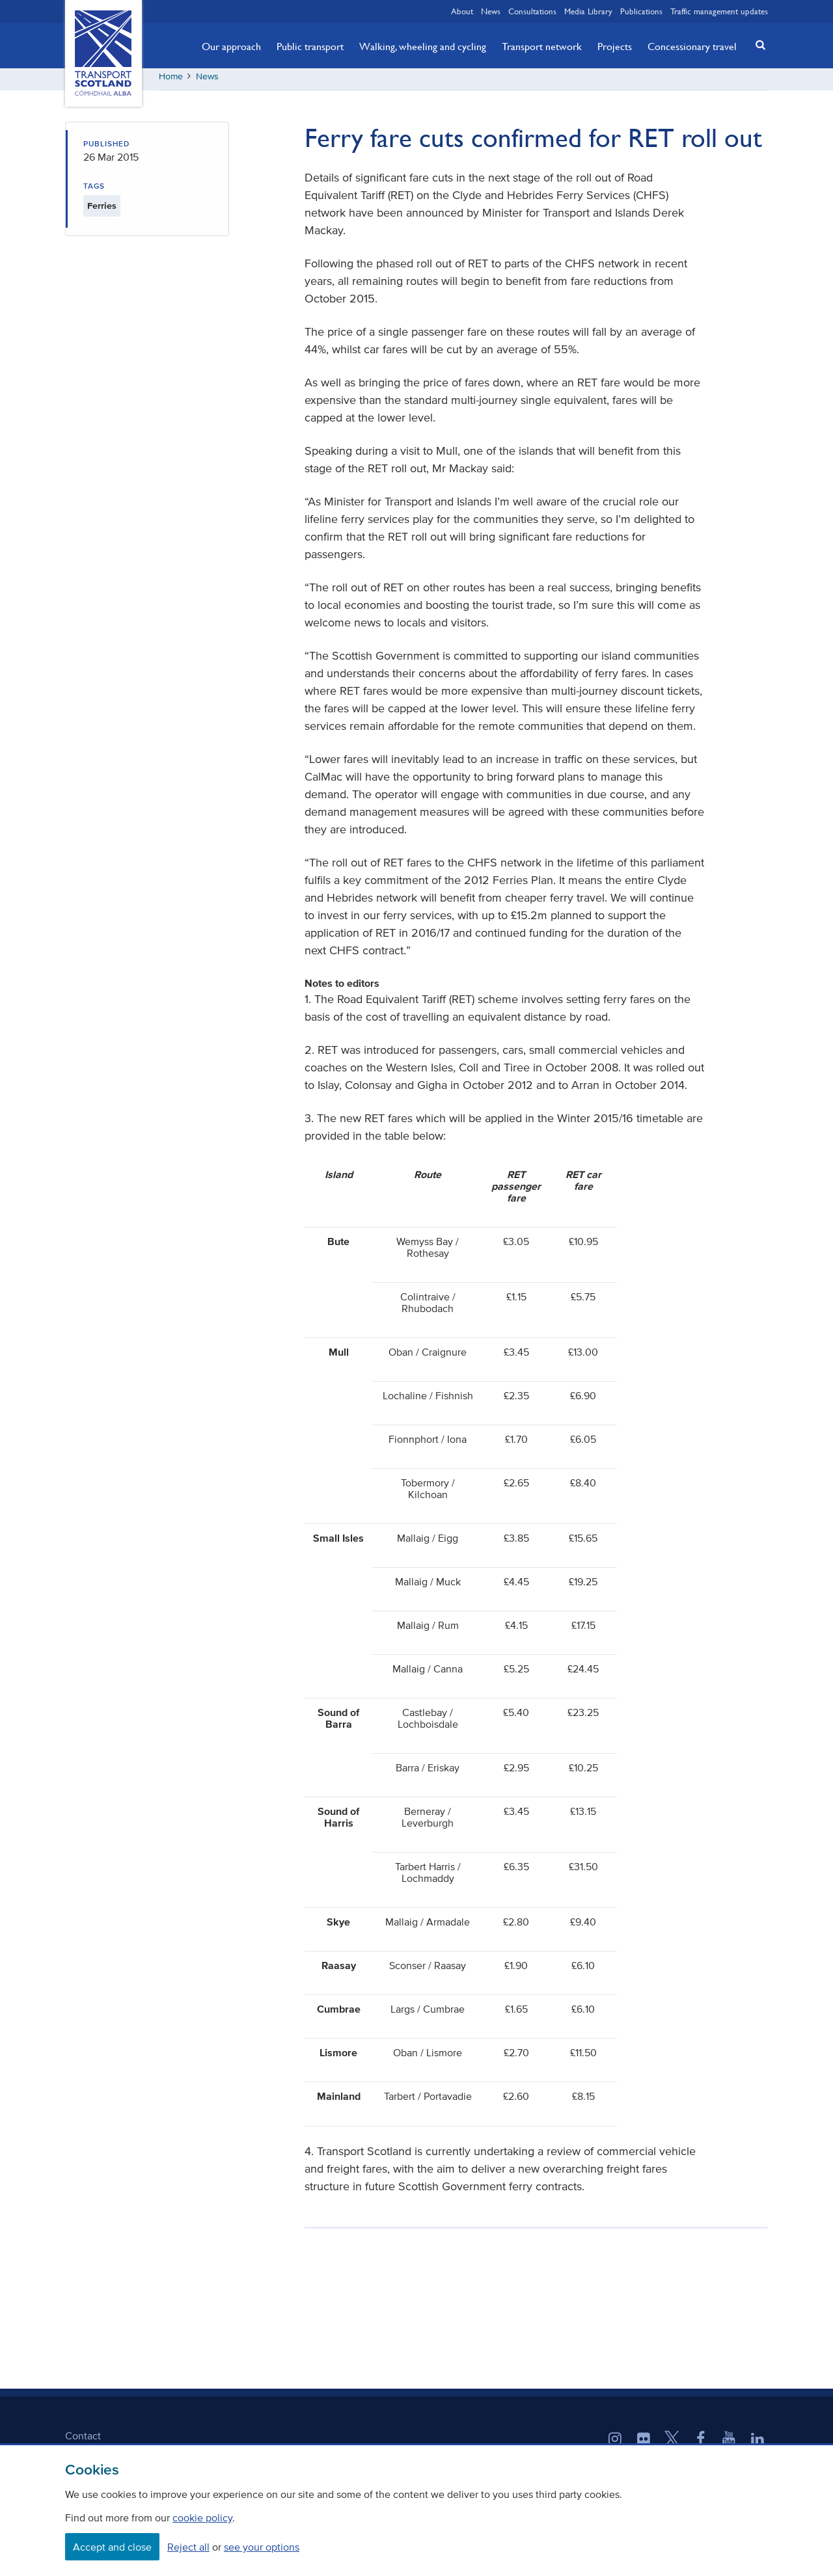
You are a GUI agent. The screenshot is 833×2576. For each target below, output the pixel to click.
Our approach (231, 46)
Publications (641, 11)
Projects (614, 46)
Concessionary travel (692, 46)
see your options (261, 2547)
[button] (757, 44)
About (462, 11)
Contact (83, 2440)
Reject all (188, 2547)
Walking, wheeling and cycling (422, 46)
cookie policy (202, 2517)
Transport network (542, 46)
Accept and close (112, 2547)
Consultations (532, 11)
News (490, 11)
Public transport (310, 46)
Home (171, 81)
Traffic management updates (719, 11)
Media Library (588, 11)
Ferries (101, 210)
